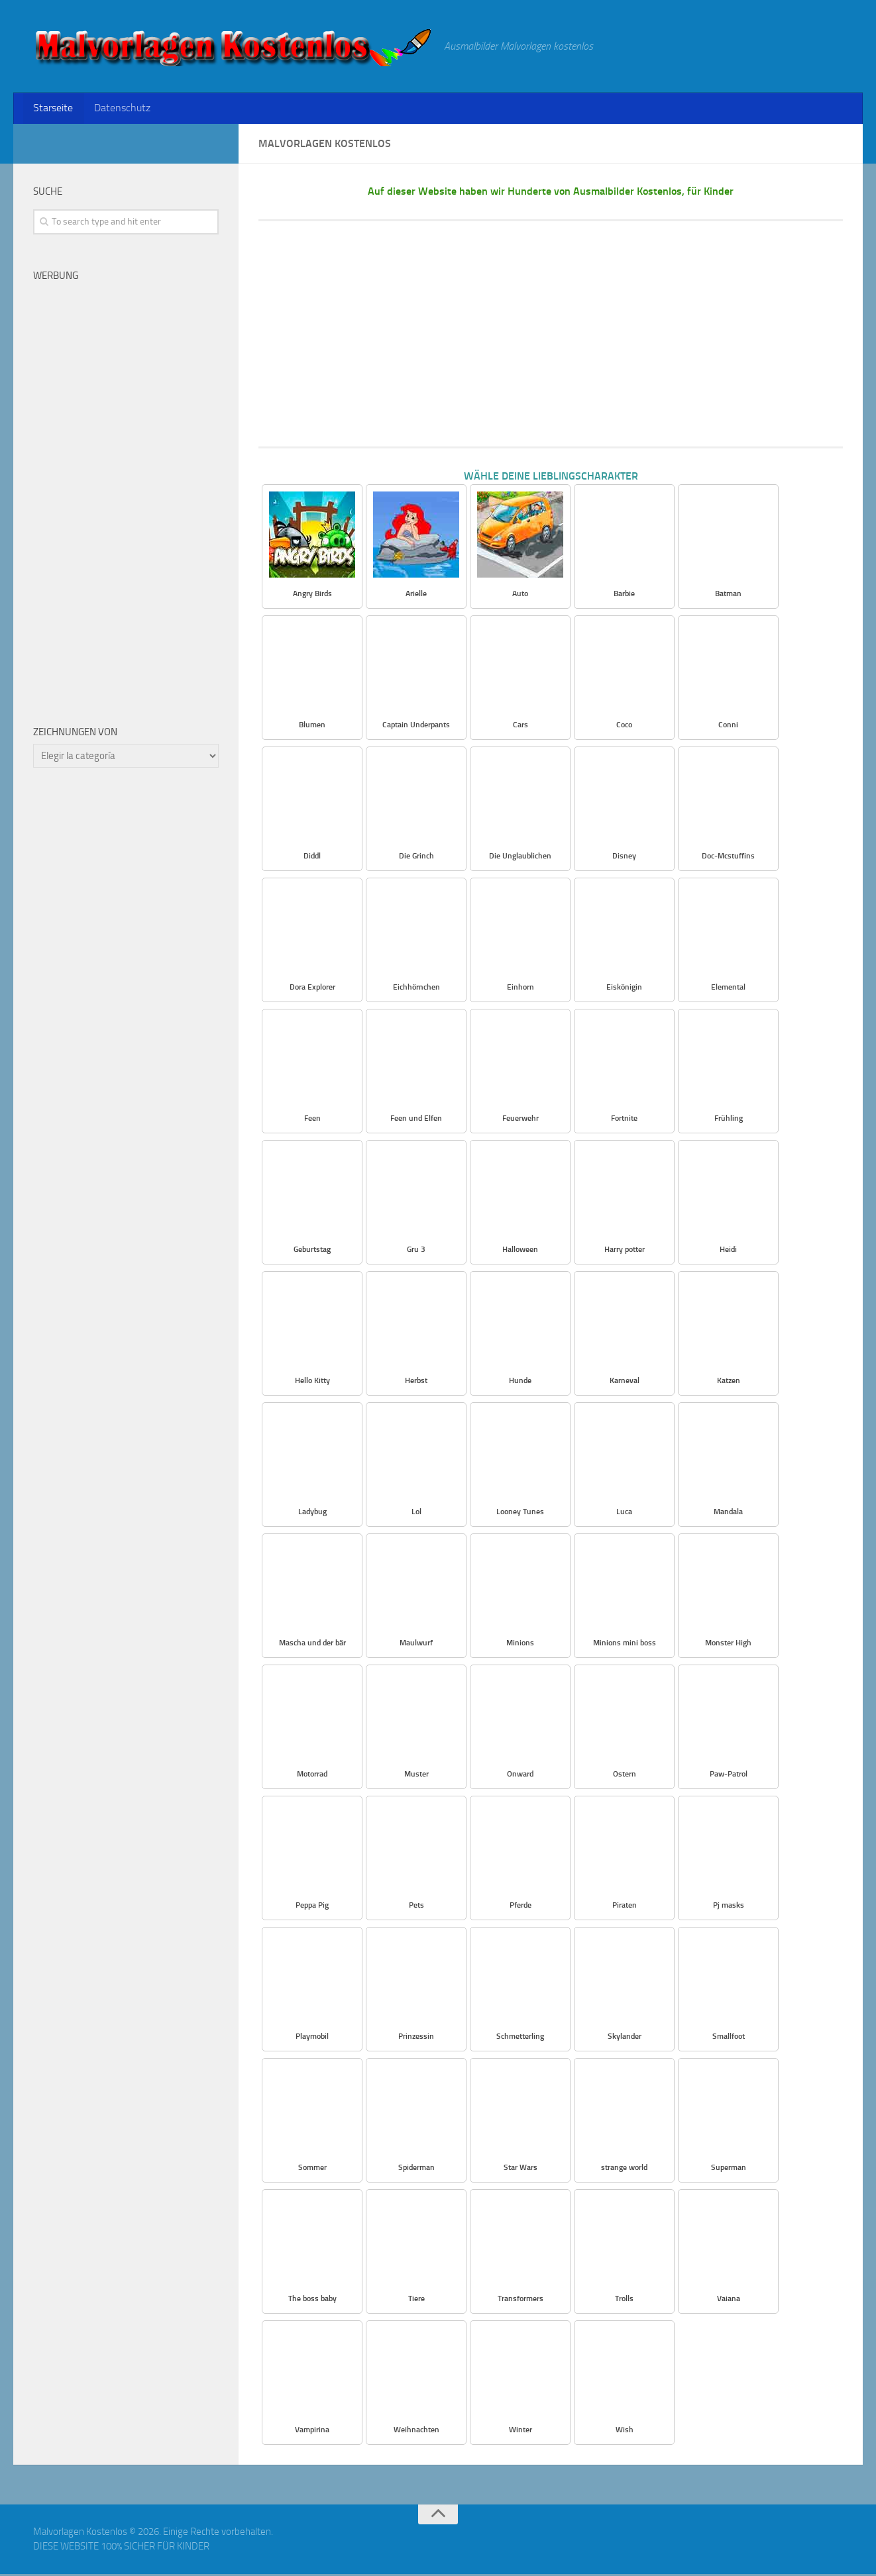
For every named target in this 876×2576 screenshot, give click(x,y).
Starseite (52, 109)
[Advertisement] (550, 336)
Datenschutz (119, 109)
